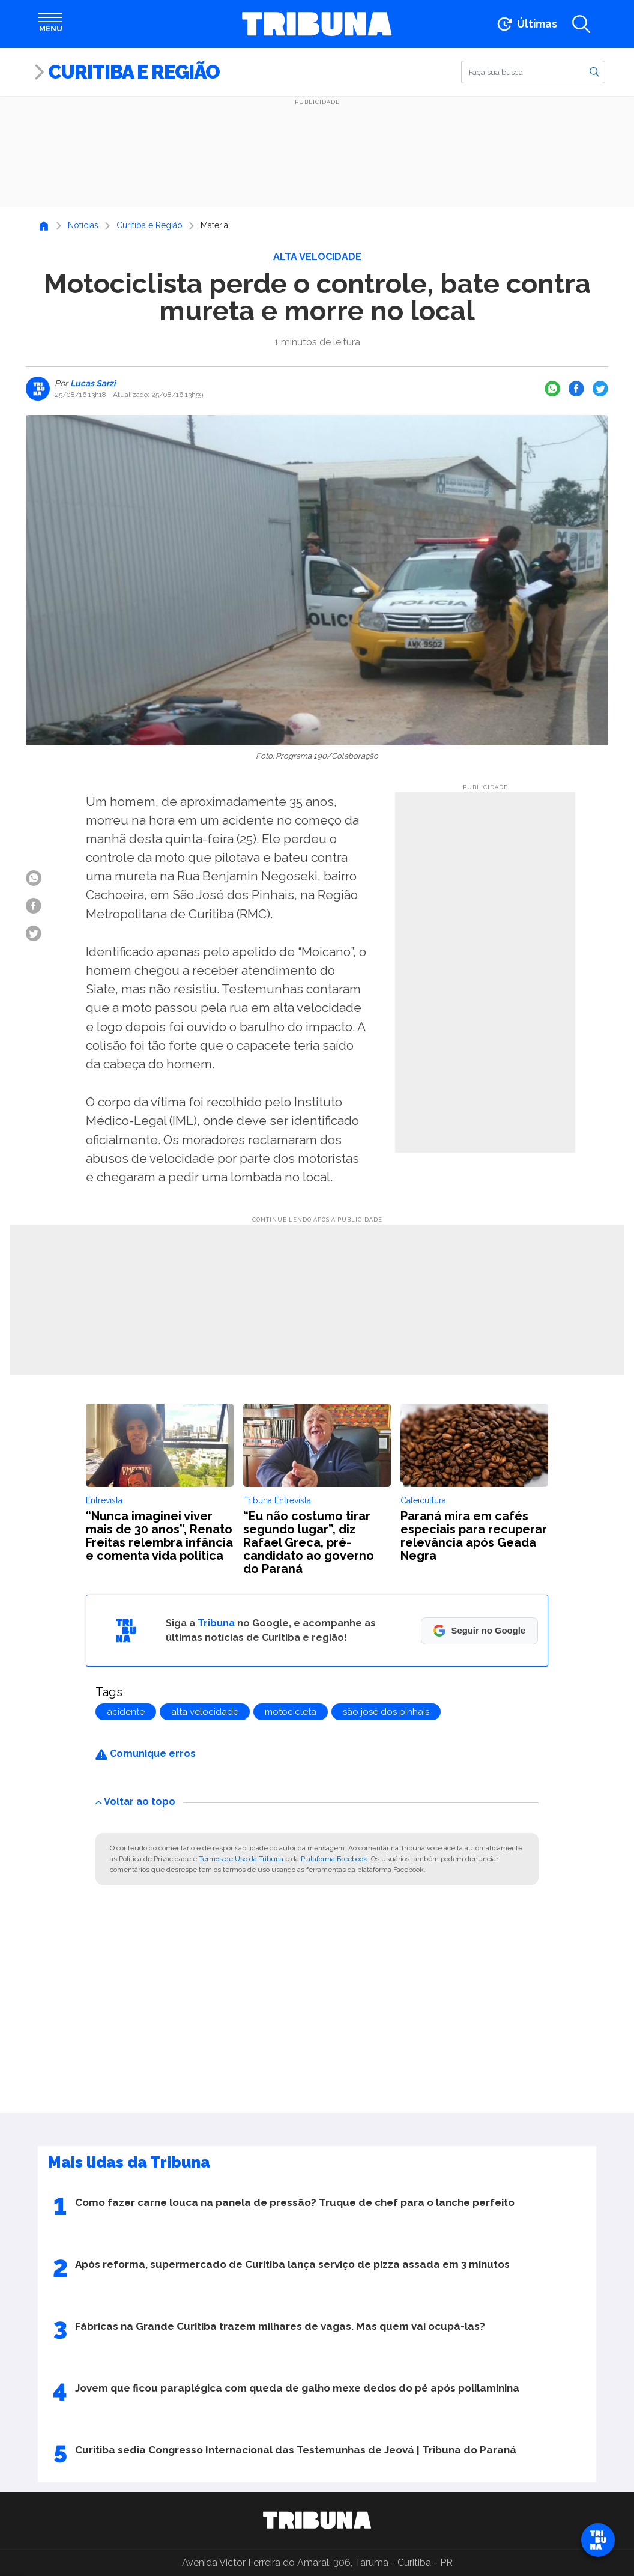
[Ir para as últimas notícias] (526, 24)
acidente (126, 1711)
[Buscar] (533, 72)
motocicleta (290, 1711)
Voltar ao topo (135, 1801)
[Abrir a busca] (581, 24)
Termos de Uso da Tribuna (241, 1859)
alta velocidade (204, 1711)
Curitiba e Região (134, 72)
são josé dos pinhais (386, 1711)
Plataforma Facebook (334, 1859)
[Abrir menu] (50, 24)
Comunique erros (145, 1753)
